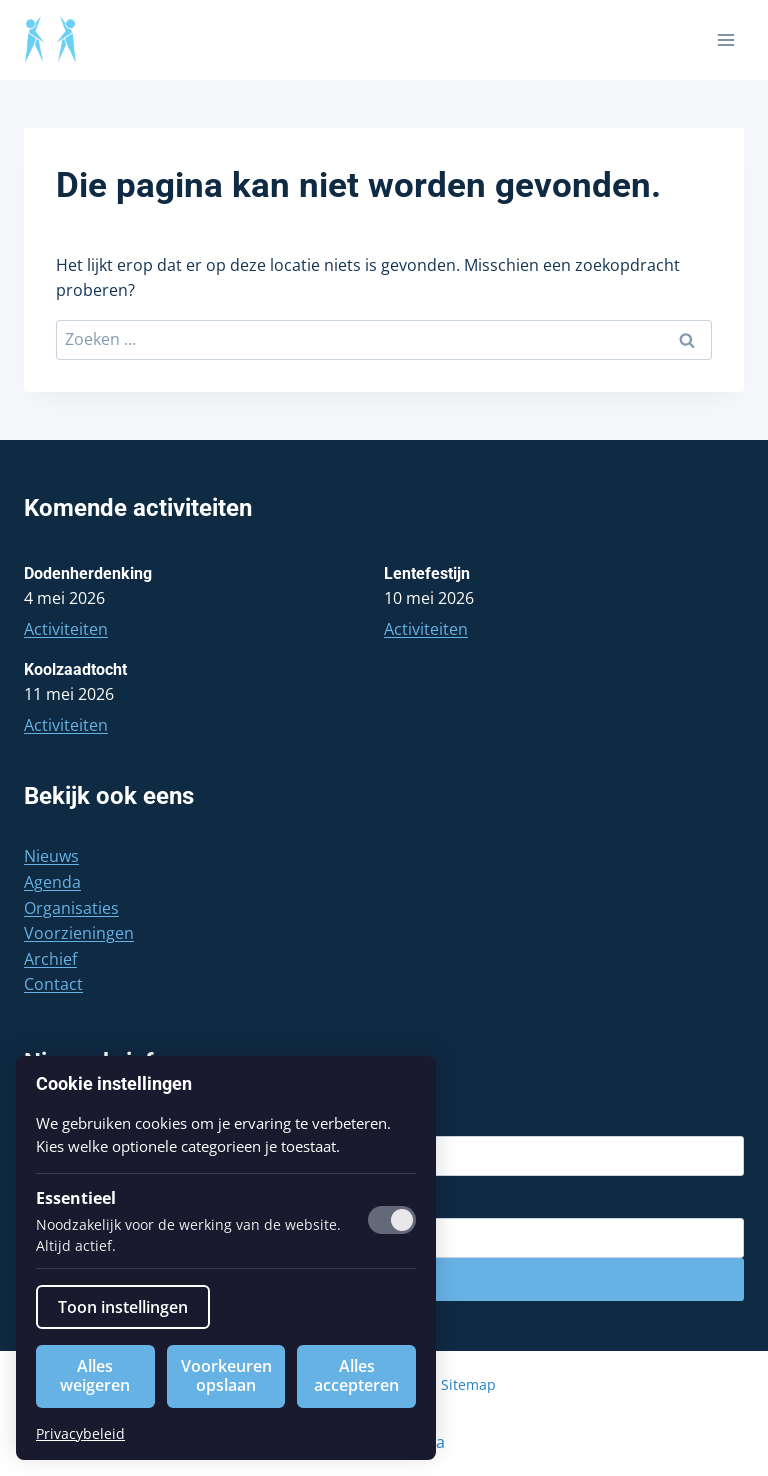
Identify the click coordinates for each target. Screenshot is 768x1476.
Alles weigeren (95, 1375)
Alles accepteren (356, 1375)
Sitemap (468, 1384)
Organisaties (71, 908)
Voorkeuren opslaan (226, 1375)
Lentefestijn (427, 573)
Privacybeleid (80, 1433)
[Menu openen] (725, 39)
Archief (50, 959)
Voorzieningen (79, 933)
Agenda (52, 882)
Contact (53, 984)
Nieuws (51, 856)
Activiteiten (66, 629)
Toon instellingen (123, 1307)
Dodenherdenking (88, 573)
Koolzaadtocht (75, 669)
